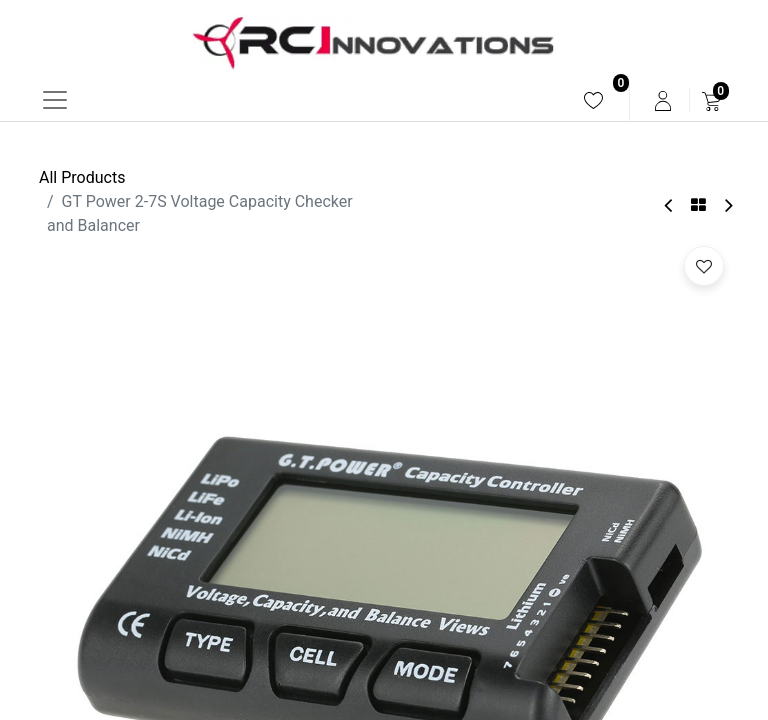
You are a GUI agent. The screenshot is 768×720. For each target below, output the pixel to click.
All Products (82, 177)
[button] (704, 266)
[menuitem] (593, 100)
